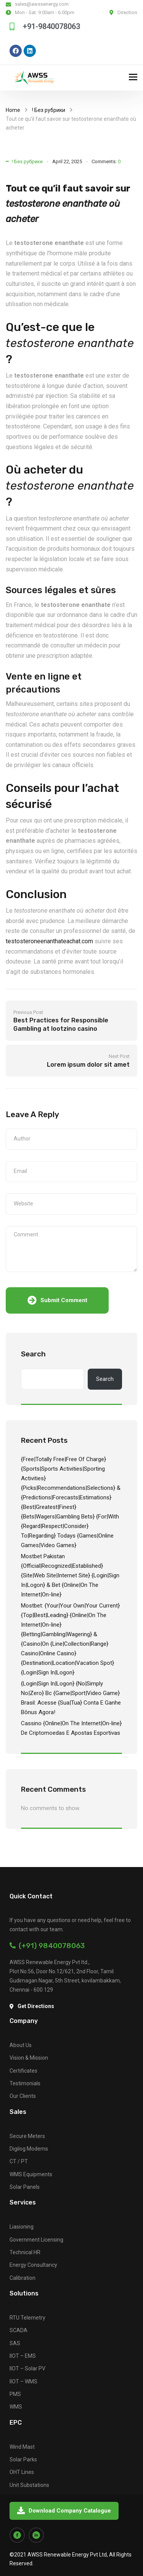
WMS (16, 2407)
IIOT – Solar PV (27, 2368)
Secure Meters (27, 2136)
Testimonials (25, 2083)
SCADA (18, 2330)
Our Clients (23, 2096)
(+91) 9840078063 (47, 1945)
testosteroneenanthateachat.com (49, 941)
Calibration (22, 2278)
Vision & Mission (29, 2058)
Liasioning (22, 2227)
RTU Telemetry (27, 2318)
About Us (21, 2045)
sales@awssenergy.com (42, 4)
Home (13, 110)
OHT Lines (22, 2472)
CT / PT (19, 2161)
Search (33, 1354)
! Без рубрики (48, 110)
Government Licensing (36, 2240)
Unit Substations (29, 2485)
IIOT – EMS (23, 2356)
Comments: (106, 161)
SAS (15, 2343)
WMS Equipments (31, 2174)
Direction (127, 12)
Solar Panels (25, 2187)
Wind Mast (22, 2447)
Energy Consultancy (33, 2265)
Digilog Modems (29, 2149)
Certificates (23, 2071)
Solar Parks (23, 2459)
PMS (15, 2394)
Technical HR (25, 2252)
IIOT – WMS (23, 2381)
